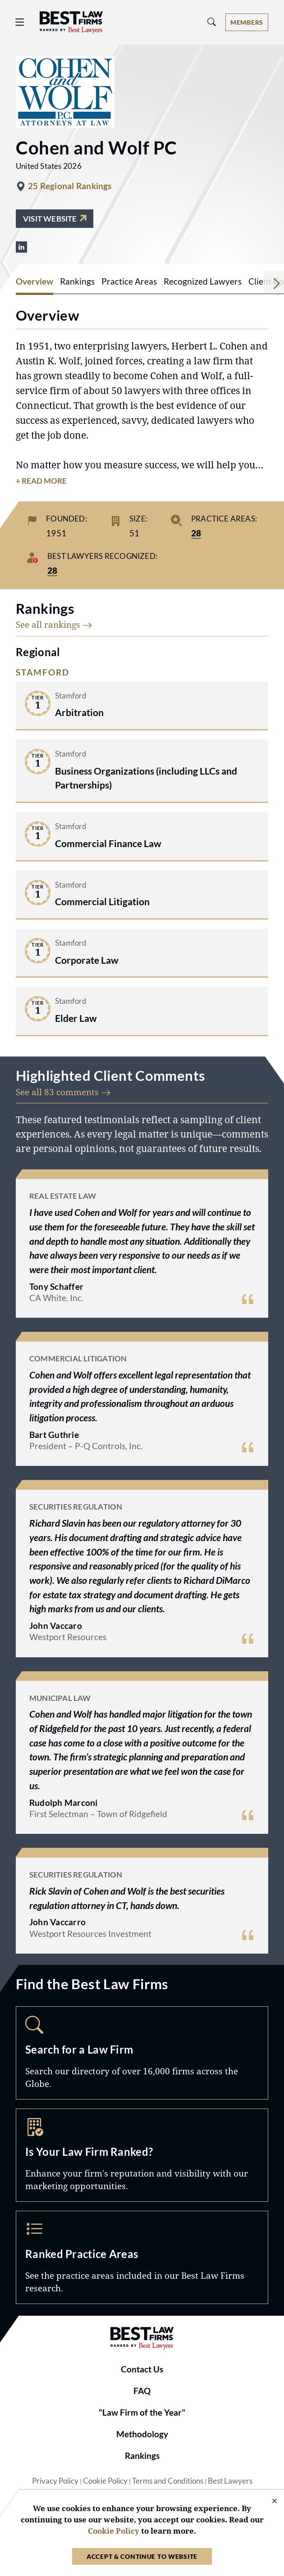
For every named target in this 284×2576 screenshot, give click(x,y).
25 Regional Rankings (70, 186)
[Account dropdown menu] (246, 22)
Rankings (142, 2456)
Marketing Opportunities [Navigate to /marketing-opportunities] (142, 2155)
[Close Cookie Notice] (268, 2501)
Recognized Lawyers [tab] (203, 281)
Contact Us (142, 2369)
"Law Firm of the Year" (142, 2412)
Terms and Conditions (167, 2480)
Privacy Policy (55, 2480)
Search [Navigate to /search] (142, 2053)
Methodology (142, 2434)
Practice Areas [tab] (129, 281)
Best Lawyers (230, 2480)
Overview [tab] (34, 281)
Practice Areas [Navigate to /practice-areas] (142, 2257)
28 (196, 533)
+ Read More (41, 480)
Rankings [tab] (77, 281)
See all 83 (63, 1092)
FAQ (142, 2391)
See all (54, 624)
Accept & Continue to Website (142, 2556)
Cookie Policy (105, 2480)
